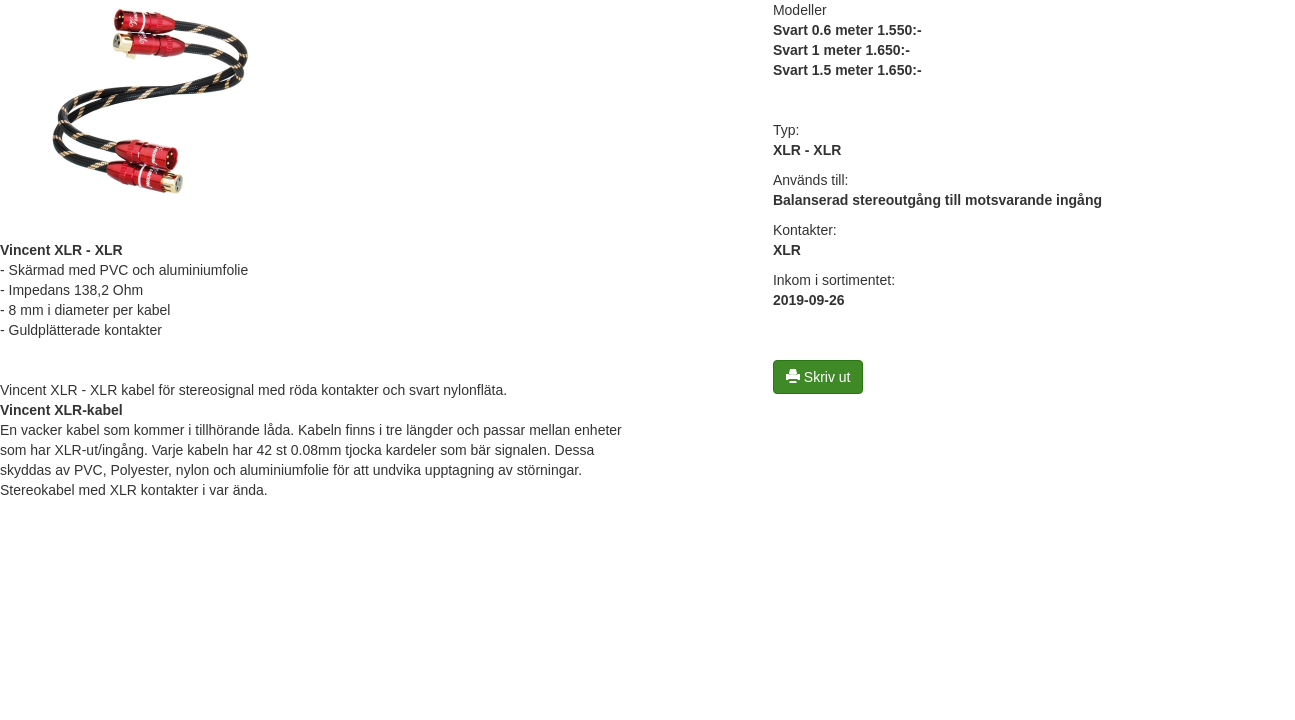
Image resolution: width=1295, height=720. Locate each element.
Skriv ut (818, 377)
